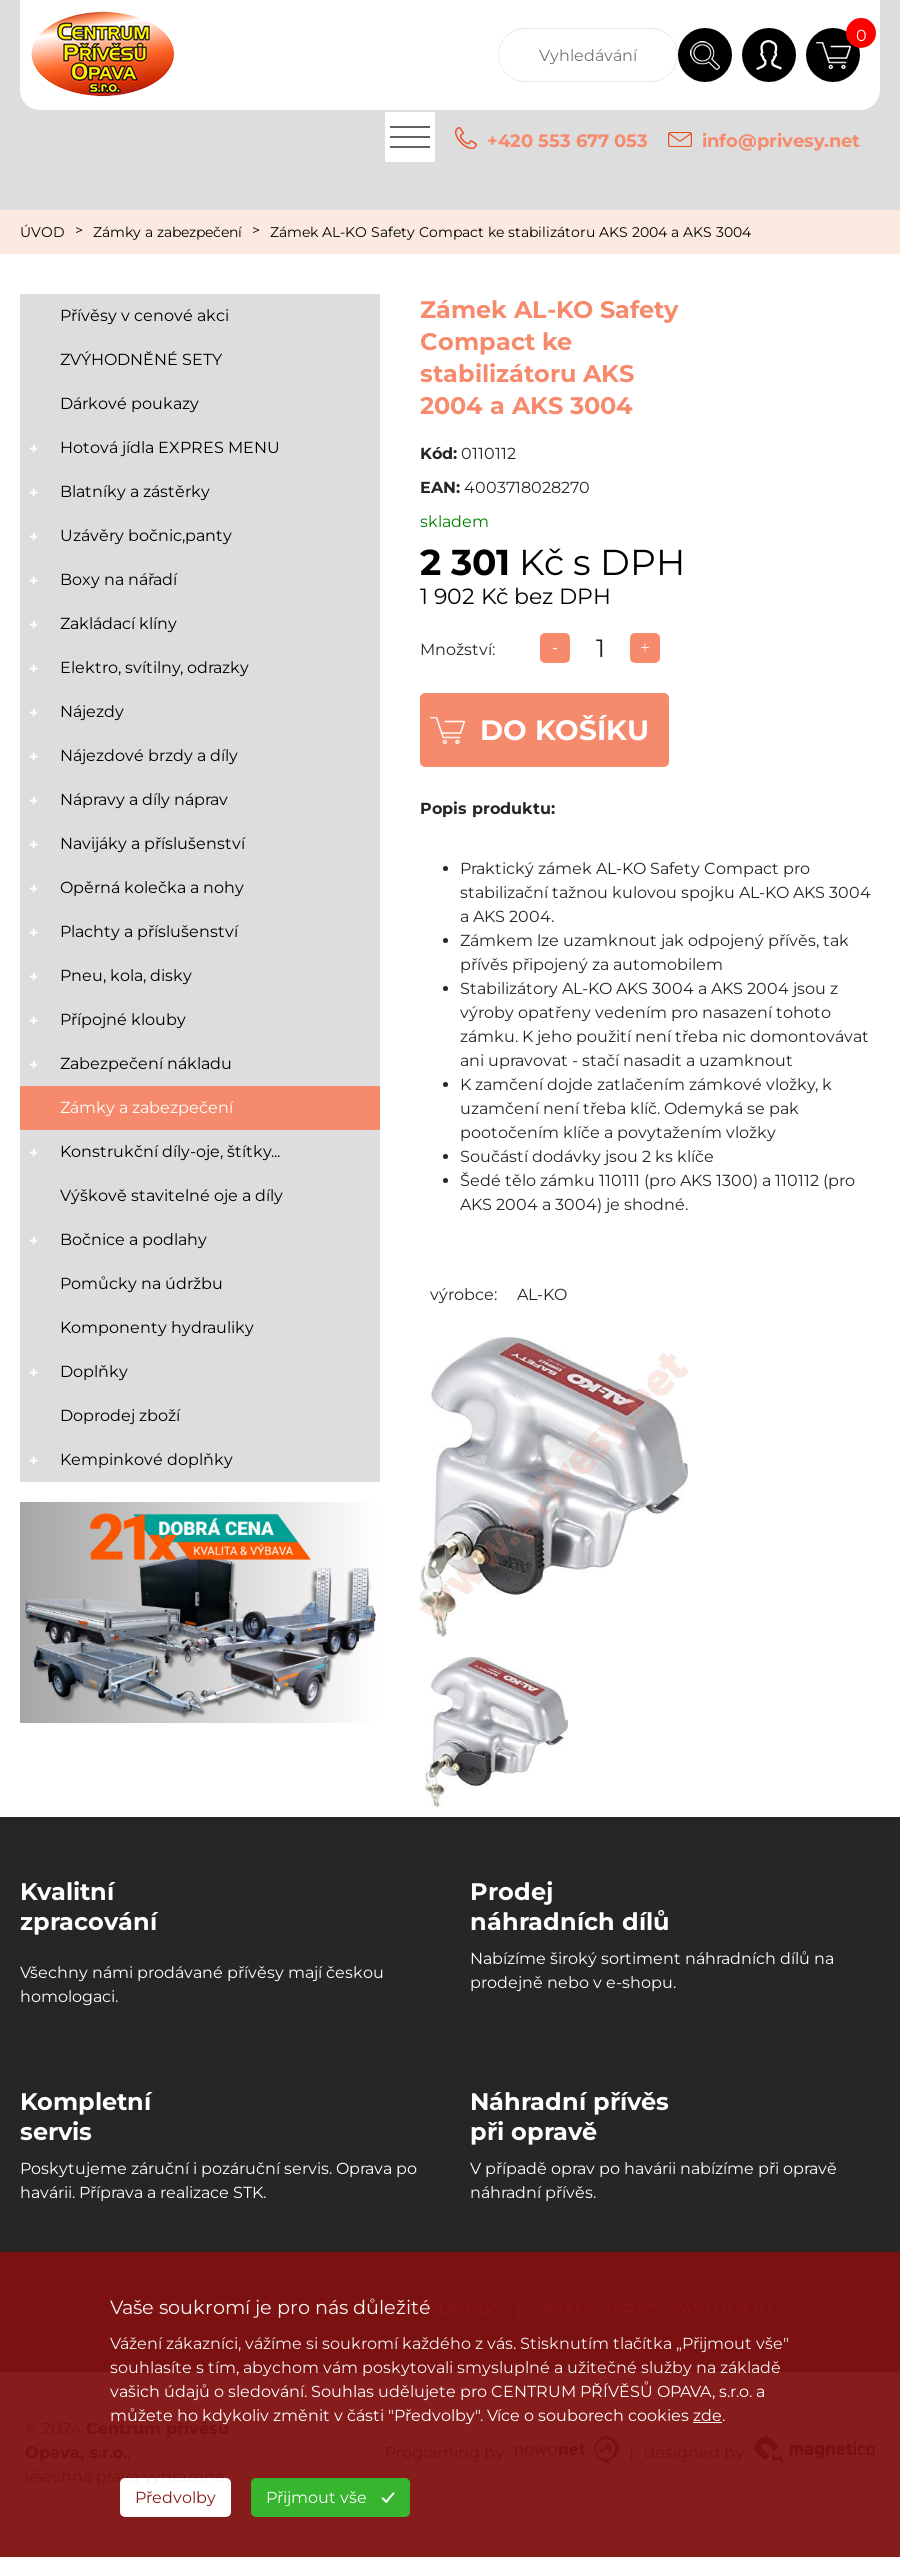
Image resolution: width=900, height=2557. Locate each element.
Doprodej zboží (120, 1415)
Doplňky (94, 1371)
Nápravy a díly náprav (144, 799)
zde (707, 2415)
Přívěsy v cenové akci (144, 315)
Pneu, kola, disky (126, 975)
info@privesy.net (781, 141)
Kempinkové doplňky (146, 1459)
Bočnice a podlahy (133, 1239)
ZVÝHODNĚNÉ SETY (141, 359)
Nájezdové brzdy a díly (149, 755)
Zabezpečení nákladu (146, 1063)
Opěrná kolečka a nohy (152, 887)
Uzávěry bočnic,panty (146, 535)
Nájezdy (92, 711)
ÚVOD (42, 232)
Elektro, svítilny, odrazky (154, 667)
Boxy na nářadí (118, 579)
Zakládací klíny (118, 623)
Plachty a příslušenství (149, 931)
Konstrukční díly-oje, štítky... (170, 1151)
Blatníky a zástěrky (135, 491)
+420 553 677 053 (567, 141)
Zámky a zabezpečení (167, 232)
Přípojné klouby (123, 1019)
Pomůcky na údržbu (141, 1283)
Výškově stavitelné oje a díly (171, 1195)
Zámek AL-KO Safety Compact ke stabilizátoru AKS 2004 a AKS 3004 (510, 232)
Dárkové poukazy (129, 403)
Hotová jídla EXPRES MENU (170, 447)
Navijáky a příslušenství (152, 843)
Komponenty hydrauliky (157, 1327)
